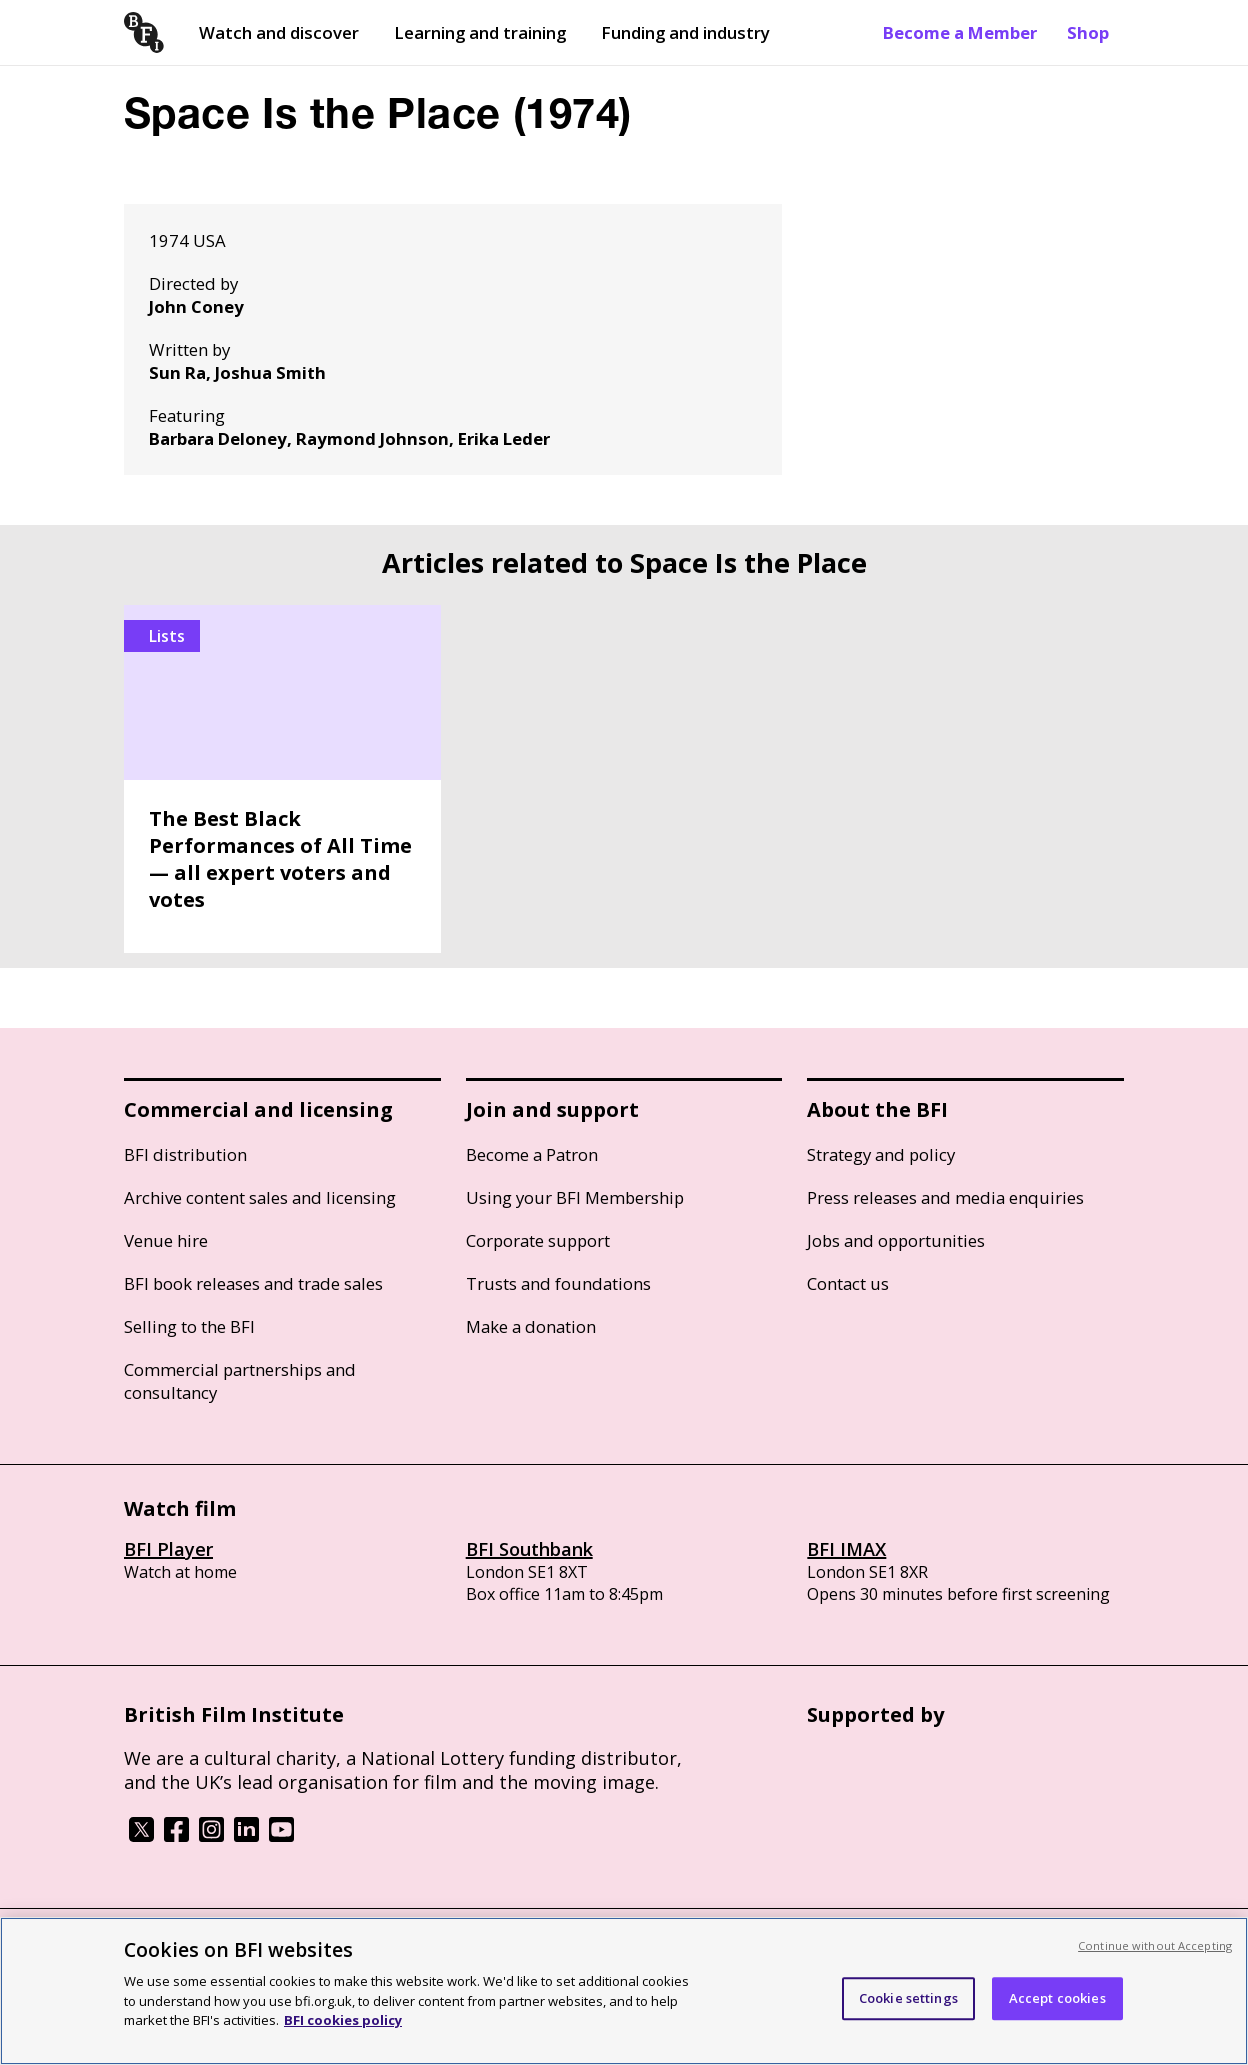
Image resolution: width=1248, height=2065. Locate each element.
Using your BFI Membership (575, 1197)
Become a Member (960, 32)
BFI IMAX (846, 1549)
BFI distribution (185, 1154)
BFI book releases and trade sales (253, 1283)
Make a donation (531, 1326)
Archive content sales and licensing (260, 1197)
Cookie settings (908, 1998)
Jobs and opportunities (896, 1240)
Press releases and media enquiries (945, 1197)
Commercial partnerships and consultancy (240, 1381)
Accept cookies (1057, 1998)
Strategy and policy (881, 1154)
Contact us (848, 1283)
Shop (1088, 32)
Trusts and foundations (558, 1283)
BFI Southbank (529, 1549)
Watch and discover (279, 32)
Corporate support (538, 1240)
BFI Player (168, 1549)
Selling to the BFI (189, 1326)
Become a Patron (532, 1154)
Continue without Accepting (1155, 1945)
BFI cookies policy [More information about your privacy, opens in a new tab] (343, 2020)
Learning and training (480, 32)
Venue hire (166, 1240)
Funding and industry (685, 32)
